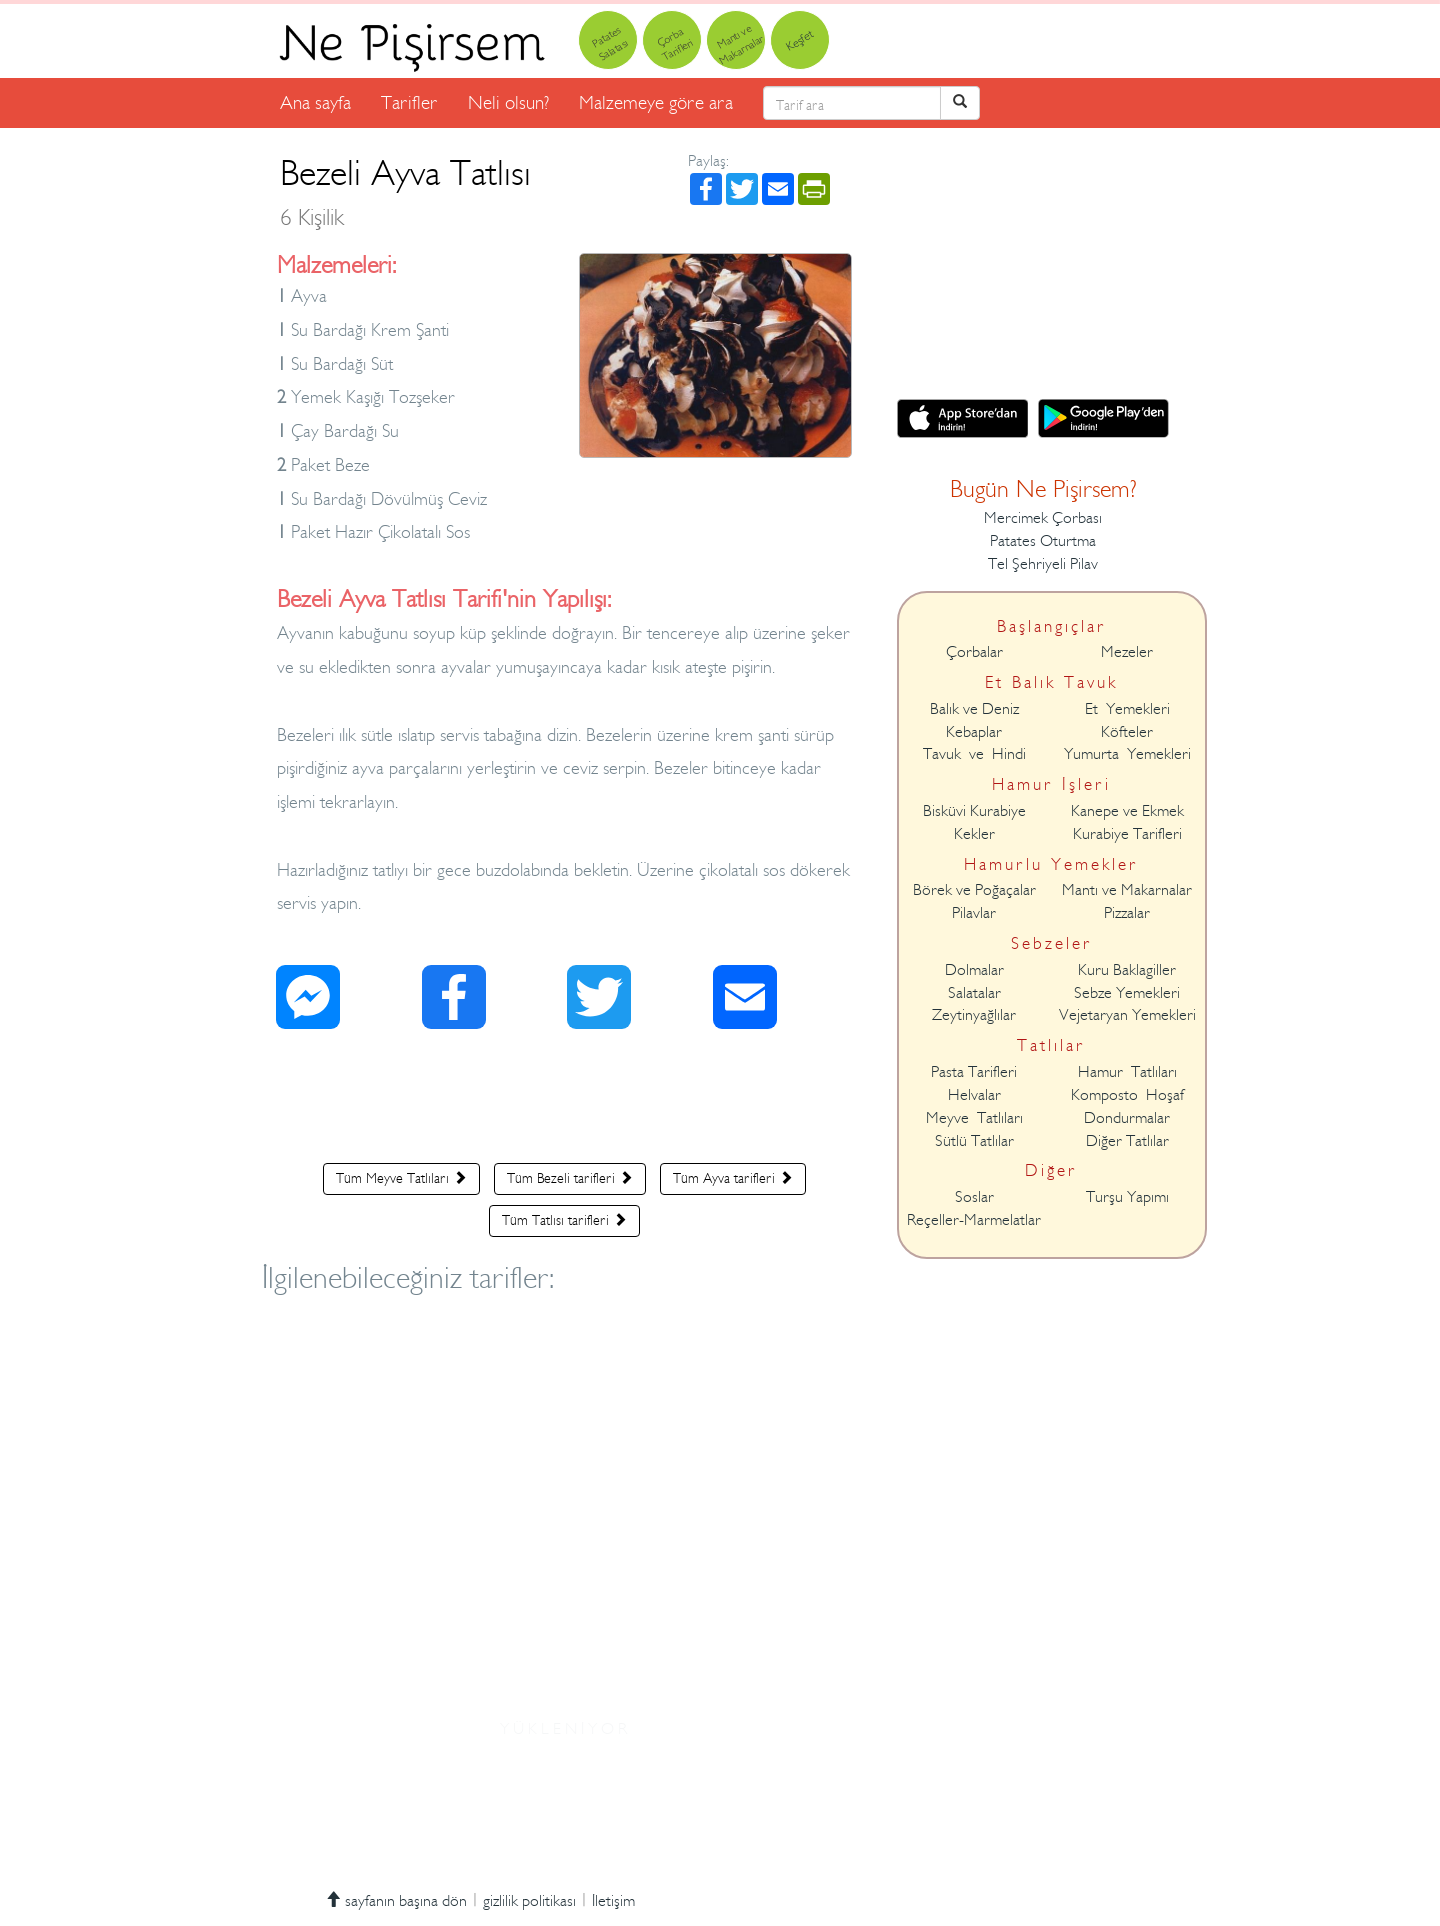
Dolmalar (974, 970)
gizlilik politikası (529, 1901)
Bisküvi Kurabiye (974, 811)
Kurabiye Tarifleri (1127, 834)
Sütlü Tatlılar (974, 1141)
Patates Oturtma (1043, 541)
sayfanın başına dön (396, 1901)
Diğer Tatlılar (1127, 1141)
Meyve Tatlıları (974, 1118)
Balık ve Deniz (974, 709)
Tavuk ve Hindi (974, 754)
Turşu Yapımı (1127, 1197)
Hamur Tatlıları (1127, 1072)
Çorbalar (974, 652)
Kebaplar (974, 732)
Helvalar (974, 1095)
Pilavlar (974, 913)
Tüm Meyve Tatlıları (401, 1178)
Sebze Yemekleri (1127, 993)
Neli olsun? (508, 102)
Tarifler (409, 102)
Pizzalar (1127, 913)
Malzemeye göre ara (656, 102)
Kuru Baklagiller (1127, 970)
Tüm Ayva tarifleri (733, 1178)
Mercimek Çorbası (1043, 518)
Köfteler (1127, 732)
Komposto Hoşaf (1127, 1095)
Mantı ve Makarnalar (1127, 890)
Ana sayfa (315, 102)
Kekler (974, 834)
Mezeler (1127, 652)
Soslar (974, 1197)
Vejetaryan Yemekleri (1127, 1015)
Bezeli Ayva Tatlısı (405, 191)
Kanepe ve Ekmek (1127, 811)
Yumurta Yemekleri (1127, 754)
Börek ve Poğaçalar (974, 890)
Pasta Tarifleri (974, 1072)
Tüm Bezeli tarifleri (570, 1178)
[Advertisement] (564, 1101)
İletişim (613, 1901)
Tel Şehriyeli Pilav (1043, 564)
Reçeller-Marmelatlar (974, 1220)
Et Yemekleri (1127, 709)
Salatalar (974, 993)
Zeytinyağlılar (974, 1015)
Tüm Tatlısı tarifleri (564, 1220)
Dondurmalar (1127, 1118)
